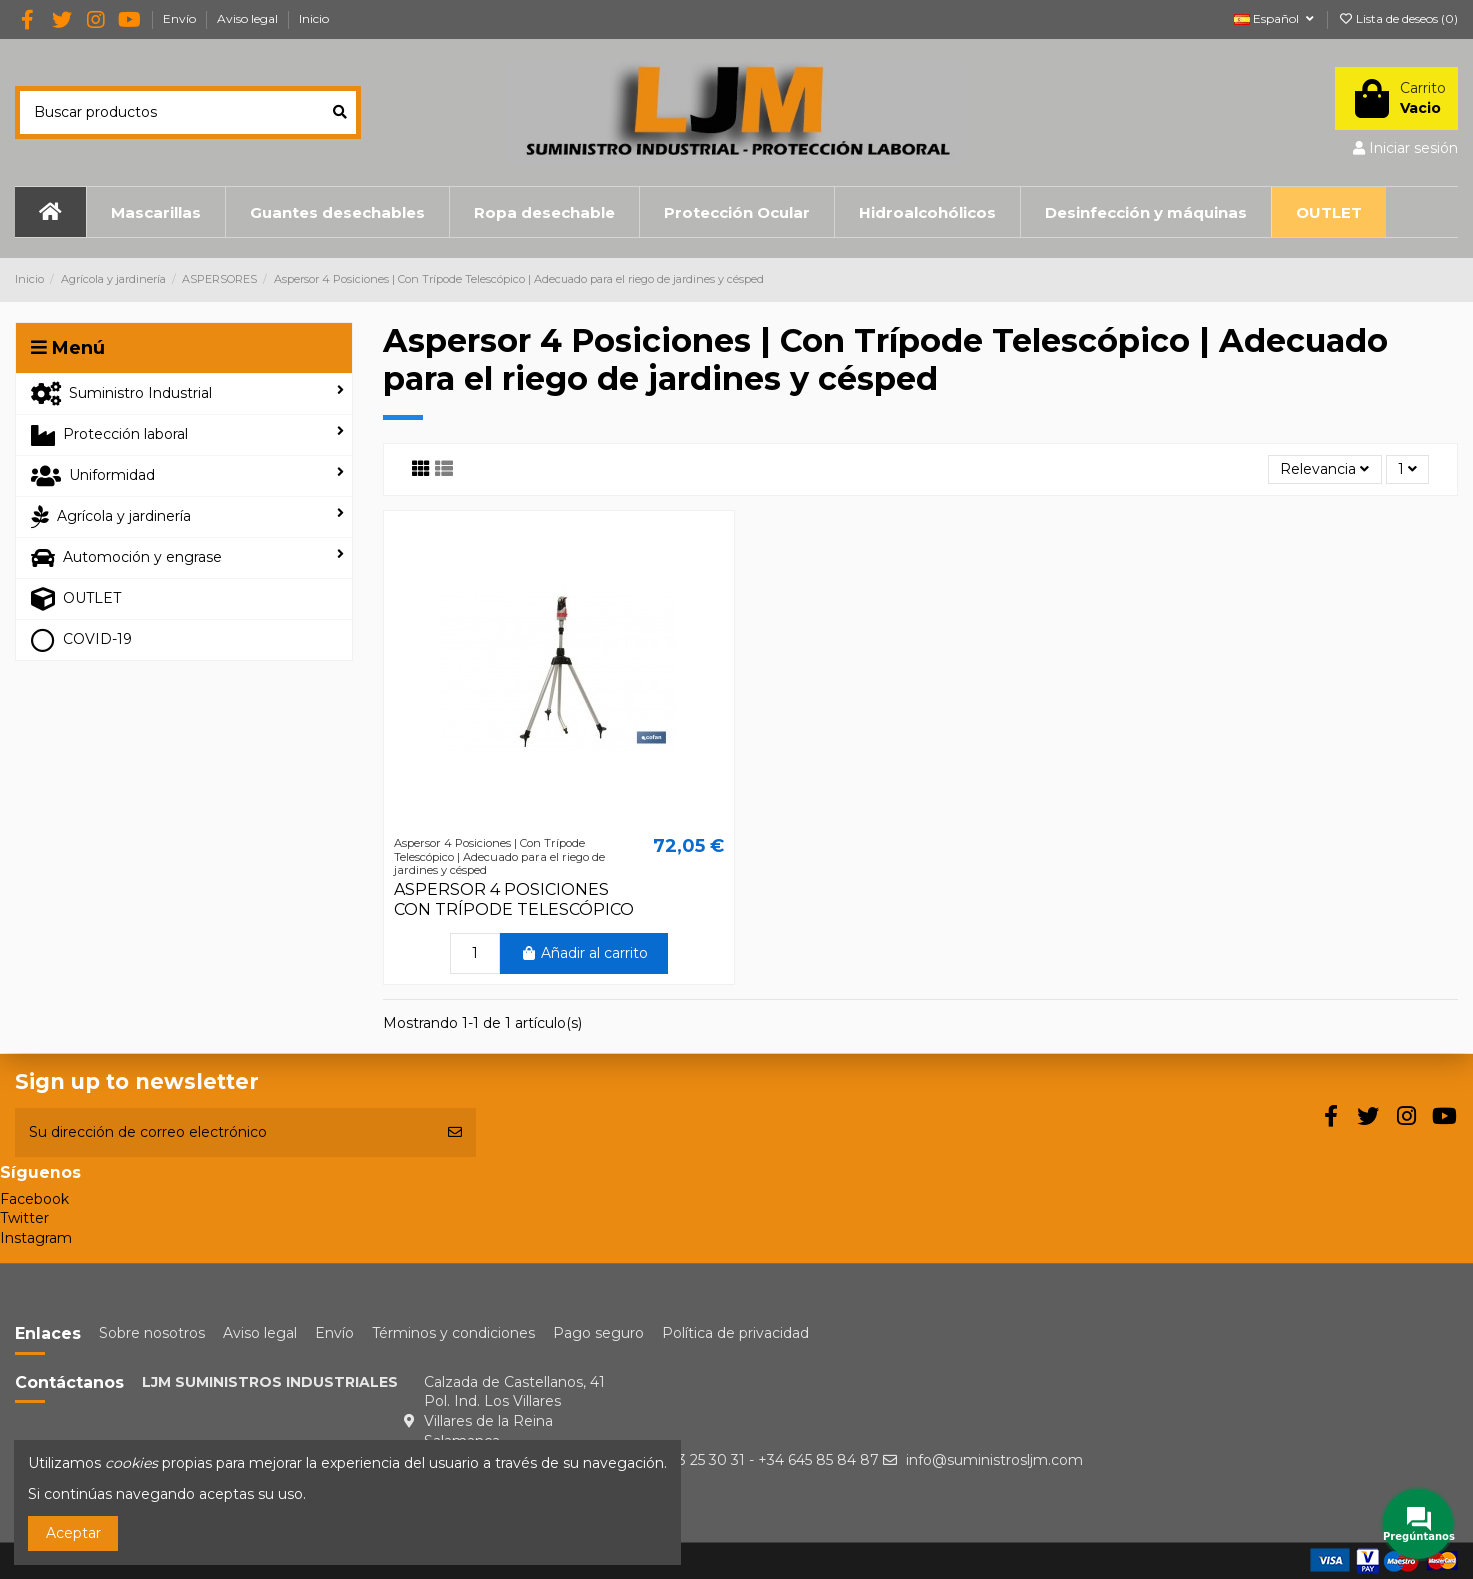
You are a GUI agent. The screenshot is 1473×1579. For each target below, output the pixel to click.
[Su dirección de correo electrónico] (224, 1132)
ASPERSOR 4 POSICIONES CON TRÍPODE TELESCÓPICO (514, 899)
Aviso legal (249, 18)
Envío (181, 18)
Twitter (24, 1218)
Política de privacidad (735, 1333)
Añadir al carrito (584, 953)
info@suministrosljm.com (994, 1460)
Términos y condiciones (453, 1333)
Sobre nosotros (152, 1333)
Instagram (36, 1238)
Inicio (314, 18)
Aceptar (73, 1533)
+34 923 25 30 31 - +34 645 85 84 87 (755, 1460)
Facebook (34, 1199)
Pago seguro (598, 1333)
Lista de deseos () (1398, 18)
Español (1275, 18)
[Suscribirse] (455, 1132)
